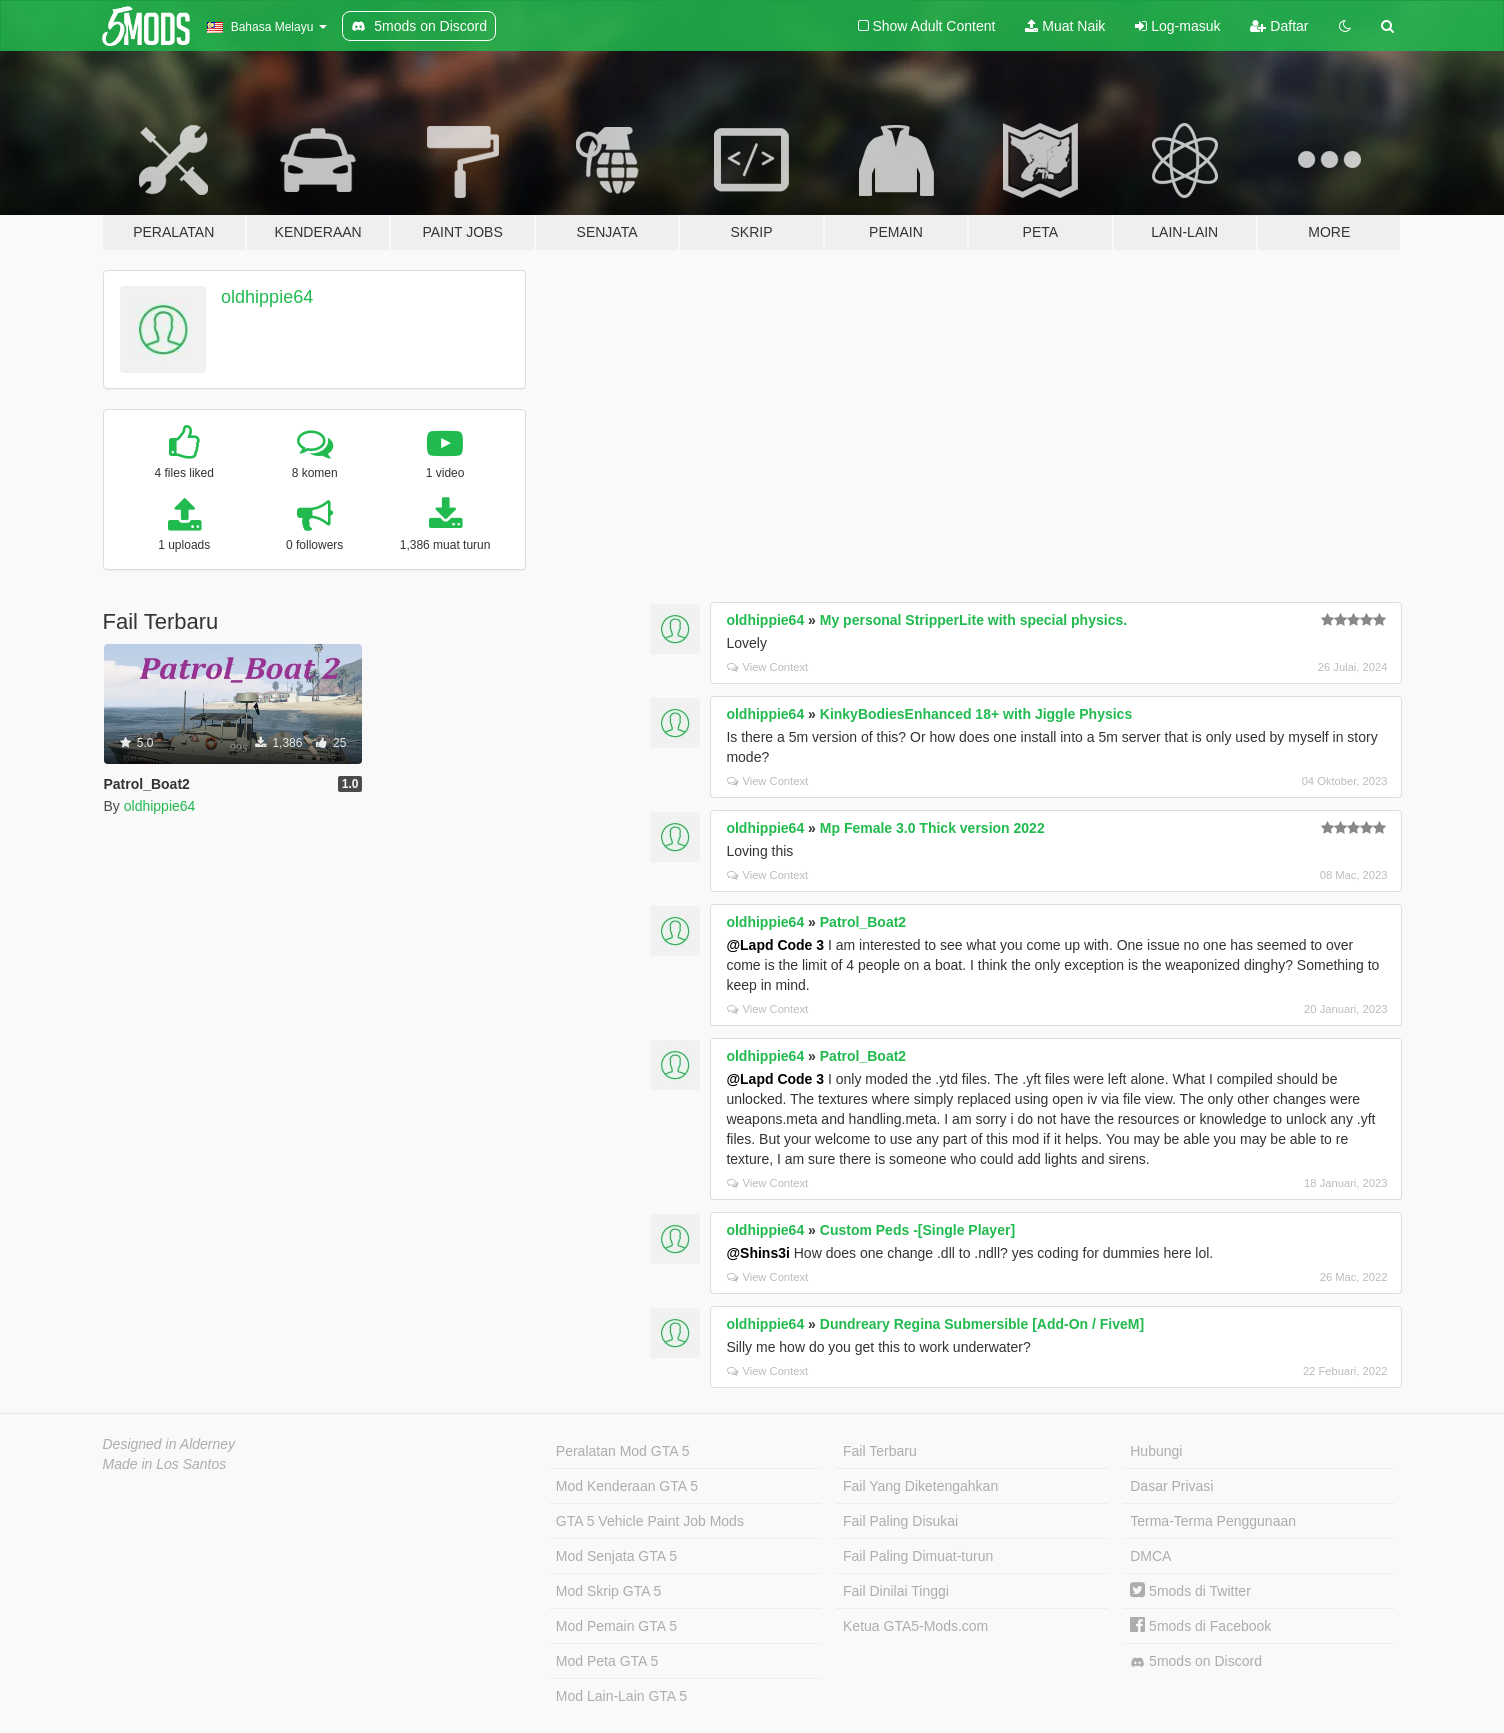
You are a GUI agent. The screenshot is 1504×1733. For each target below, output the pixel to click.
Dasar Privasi (1171, 1486)
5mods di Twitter (1190, 1591)
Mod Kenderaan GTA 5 (627, 1486)
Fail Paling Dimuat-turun (918, 1556)
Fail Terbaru (880, 1451)
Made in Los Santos (165, 1464)
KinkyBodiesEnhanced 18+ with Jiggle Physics (976, 714)
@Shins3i (757, 1253)
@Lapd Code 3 (775, 945)
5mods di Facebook (1200, 1626)
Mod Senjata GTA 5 (616, 1556)
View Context (767, 667)
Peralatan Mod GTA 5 (623, 1451)
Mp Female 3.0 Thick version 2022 (932, 828)
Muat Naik (1065, 26)
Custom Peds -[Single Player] (917, 1230)
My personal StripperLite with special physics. (973, 620)
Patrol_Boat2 (863, 922)
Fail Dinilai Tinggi (896, 1591)
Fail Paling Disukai (900, 1521)
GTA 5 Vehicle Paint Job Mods (650, 1521)
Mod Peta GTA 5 (607, 1661)
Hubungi (1156, 1451)
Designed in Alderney (169, 1444)
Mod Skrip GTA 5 (609, 1591)
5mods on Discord (1196, 1661)
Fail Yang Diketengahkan (920, 1486)
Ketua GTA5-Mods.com (915, 1626)
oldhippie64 (267, 297)
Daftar (1279, 26)
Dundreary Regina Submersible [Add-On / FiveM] (982, 1324)
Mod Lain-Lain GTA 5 (621, 1696)
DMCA (1150, 1556)
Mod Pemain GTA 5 (616, 1626)
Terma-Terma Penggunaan (1213, 1521)
